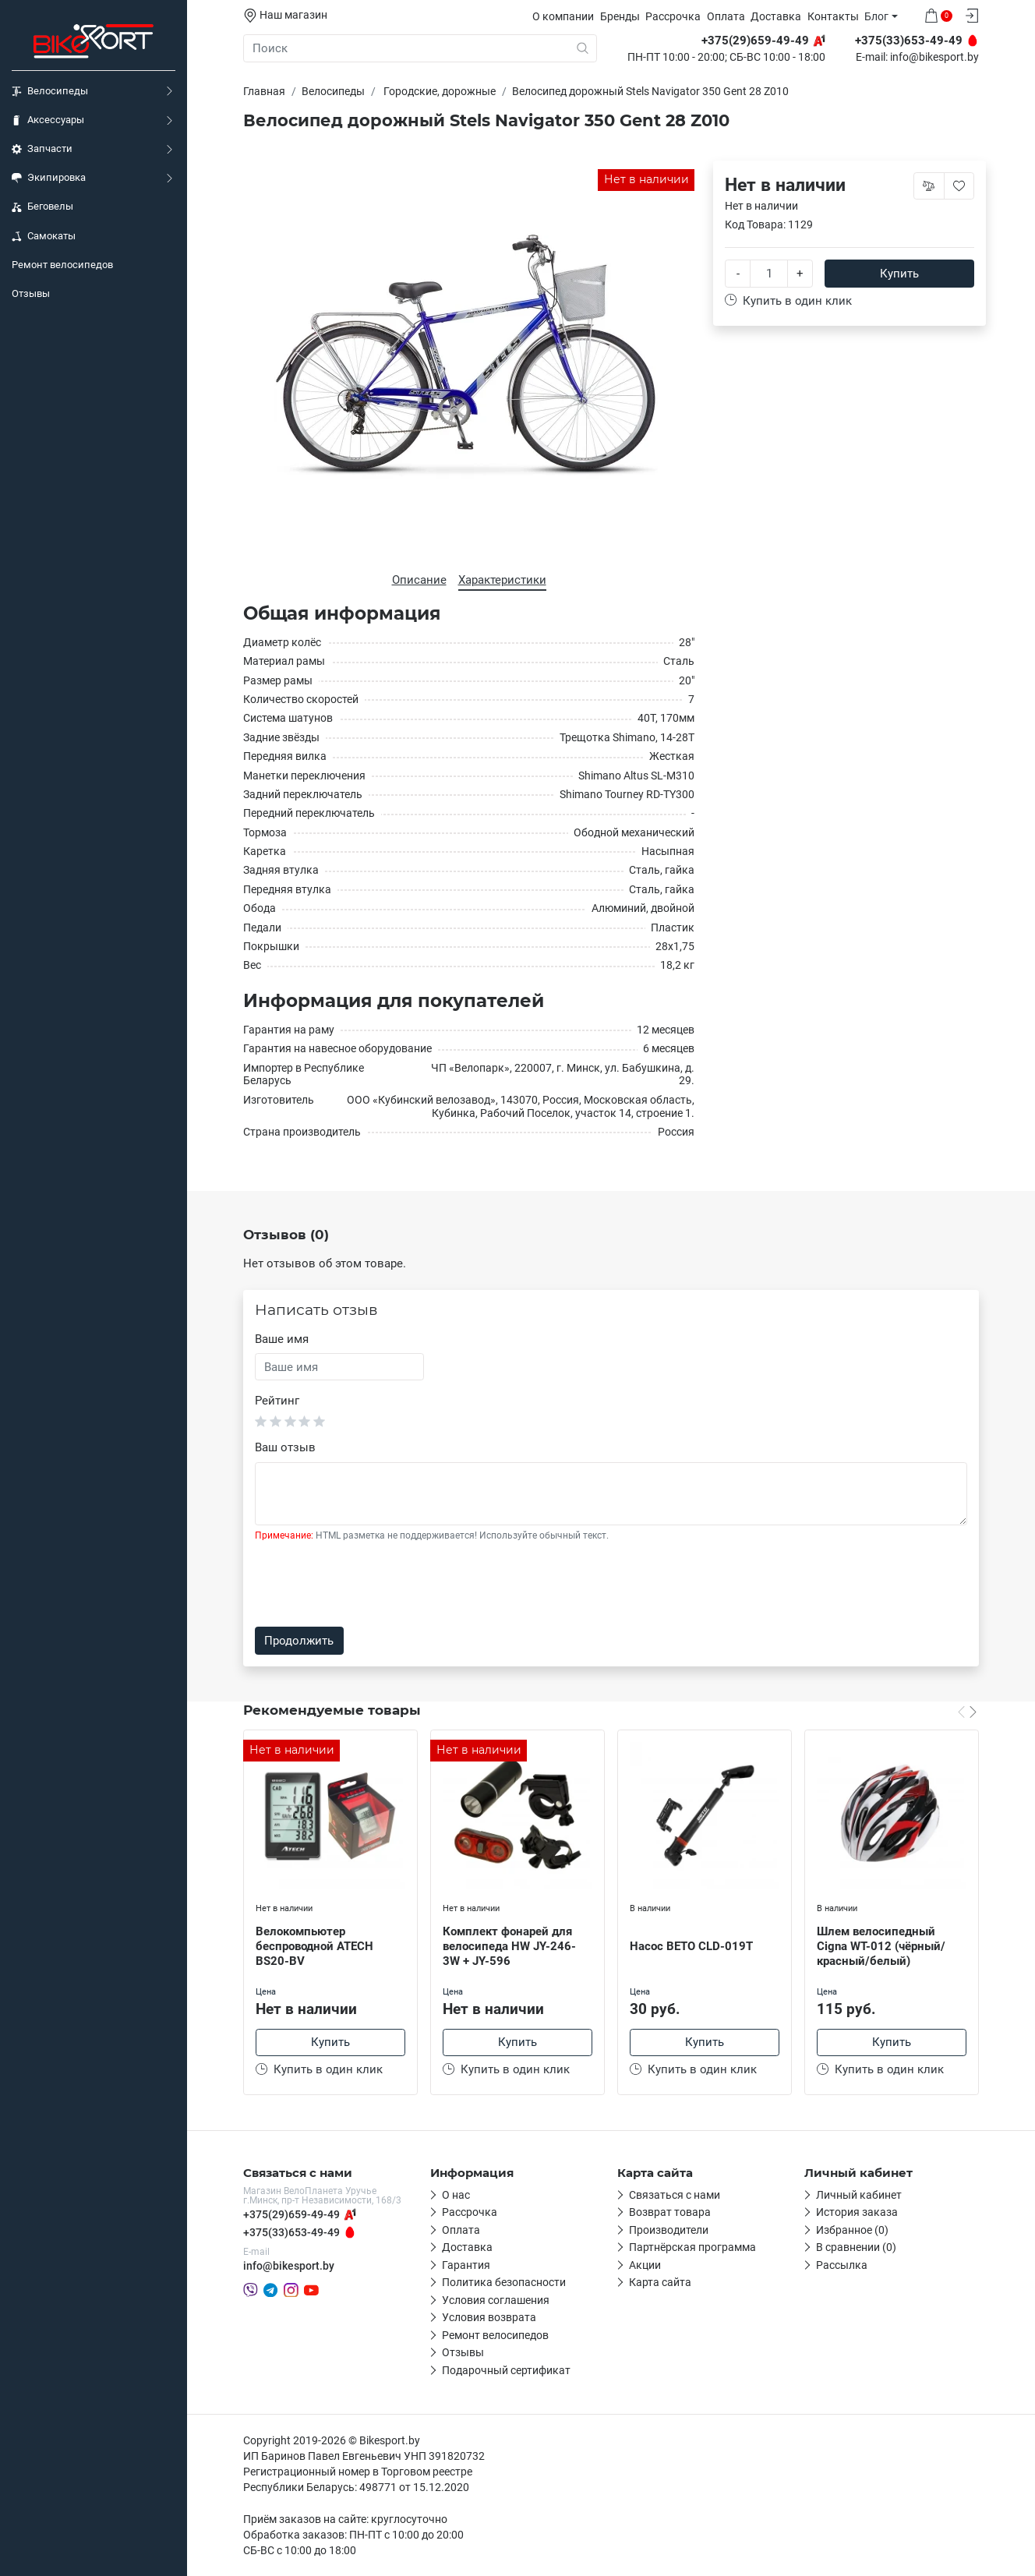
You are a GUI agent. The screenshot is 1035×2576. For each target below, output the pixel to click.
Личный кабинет (859, 2195)
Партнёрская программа (692, 2247)
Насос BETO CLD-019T (691, 1946)
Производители (668, 2230)
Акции (645, 2265)
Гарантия (466, 2265)
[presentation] (373, 1584)
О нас (456, 2195)
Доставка (776, 16)
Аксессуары (48, 120)
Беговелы (42, 206)
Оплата (726, 16)
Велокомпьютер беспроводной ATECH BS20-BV (314, 1946)
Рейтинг (277, 1401)
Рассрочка (673, 16)
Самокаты (44, 236)
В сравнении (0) (856, 2247)
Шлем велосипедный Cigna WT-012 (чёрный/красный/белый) (881, 1946)
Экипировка (49, 177)
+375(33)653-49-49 (291, 2232)
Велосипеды (50, 91)
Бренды (620, 16)
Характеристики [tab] (502, 580)
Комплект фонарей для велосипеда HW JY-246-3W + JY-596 (509, 1946)
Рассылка (841, 2265)
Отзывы (31, 293)
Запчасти (42, 149)
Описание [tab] (419, 580)
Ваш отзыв (285, 1447)
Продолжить (299, 1641)
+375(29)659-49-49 (291, 2214)
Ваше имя (282, 1339)
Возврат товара (670, 2212)
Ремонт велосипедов (62, 264)
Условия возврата (489, 2317)
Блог (876, 16)
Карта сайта (660, 2282)
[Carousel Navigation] (967, 1711)
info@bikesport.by (934, 57)
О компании (563, 16)
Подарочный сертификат (506, 2370)
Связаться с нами (674, 2195)
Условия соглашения (495, 2300)
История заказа (857, 2212)
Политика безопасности (504, 2282)
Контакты (833, 16)
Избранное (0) (852, 2230)
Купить (899, 274)
